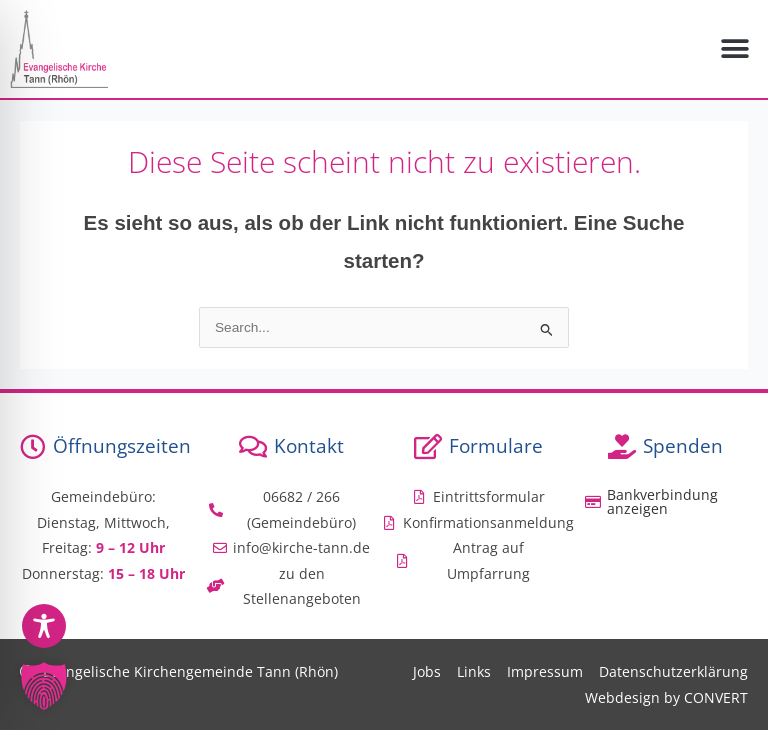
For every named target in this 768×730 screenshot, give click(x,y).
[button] (735, 49)
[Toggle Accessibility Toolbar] (44, 626)
